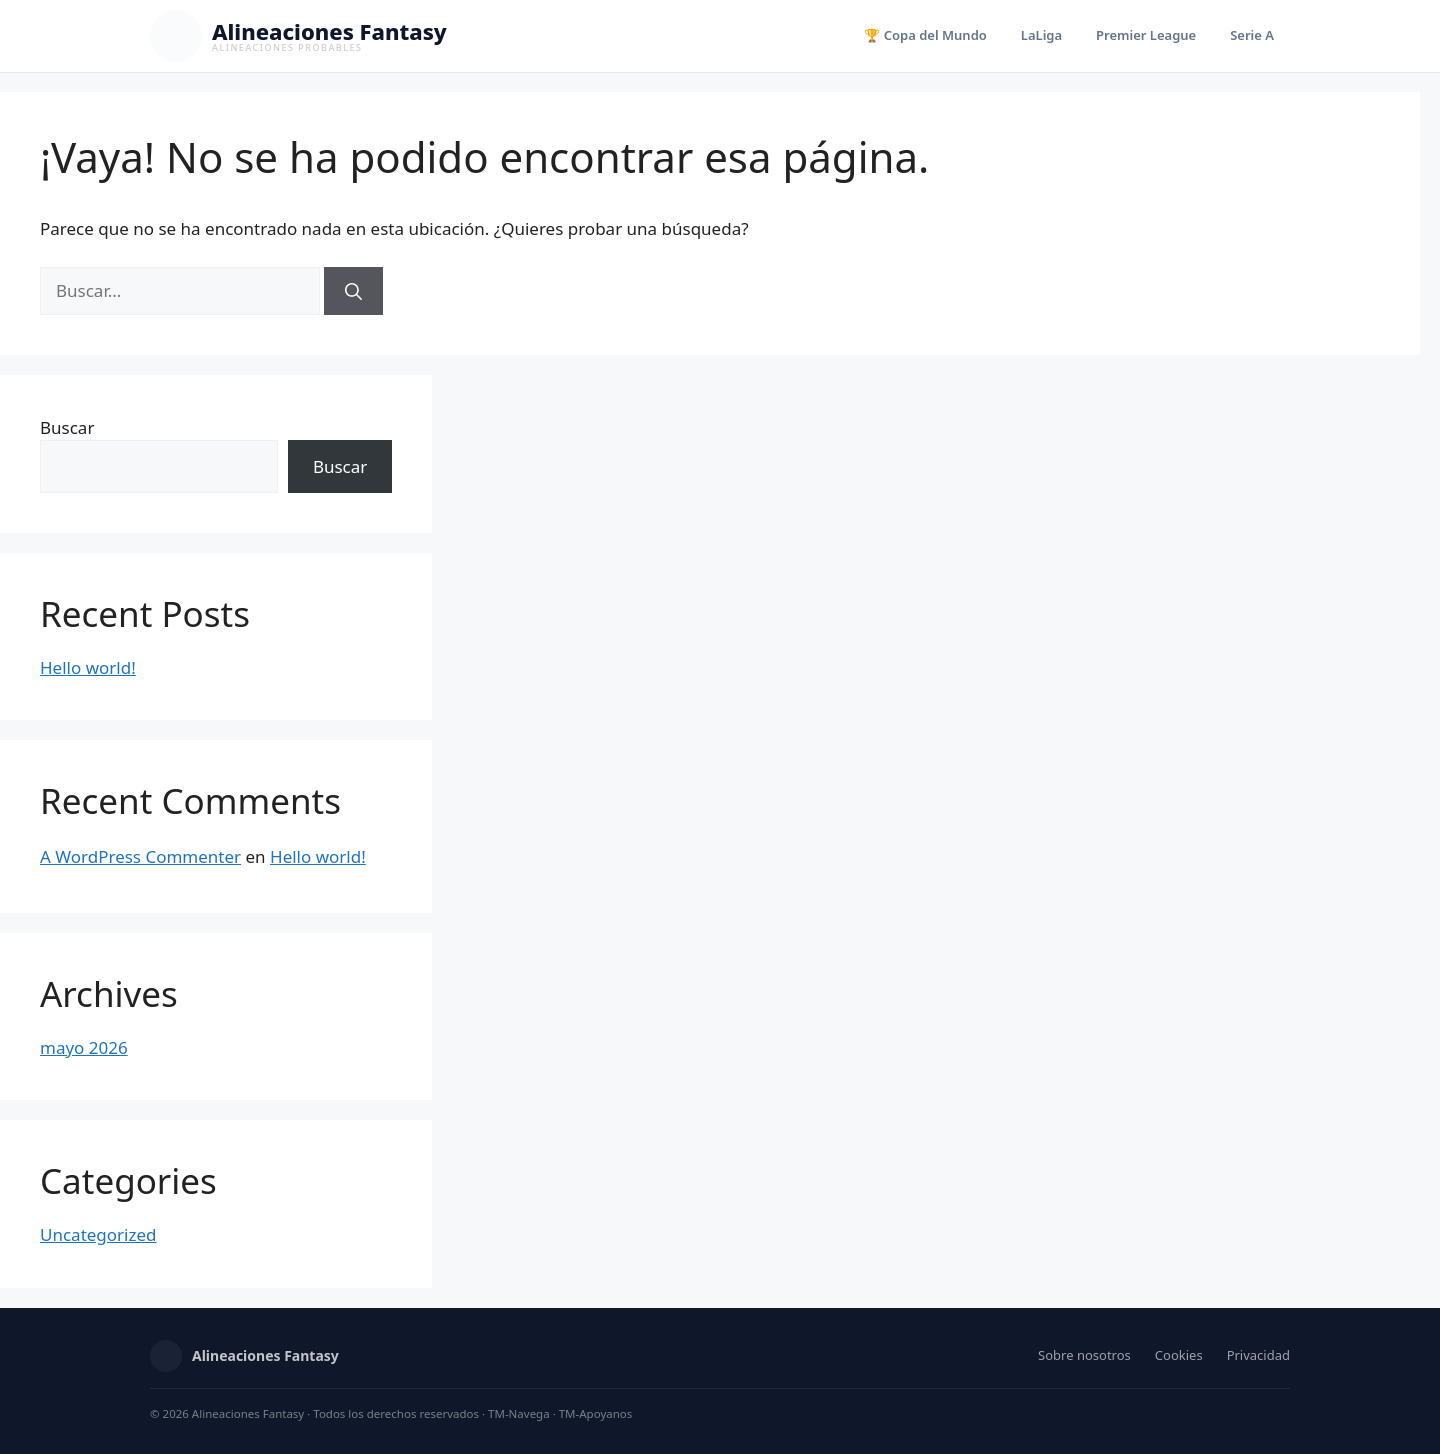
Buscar (67, 427)
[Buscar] (353, 291)
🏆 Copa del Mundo (925, 35)
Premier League (1146, 35)
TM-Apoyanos (596, 1413)
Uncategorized (98, 1234)
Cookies (1179, 1355)
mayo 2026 (84, 1047)
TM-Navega (519, 1413)
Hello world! (88, 667)
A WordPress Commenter (140, 856)
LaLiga (1041, 35)
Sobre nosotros (1084, 1355)
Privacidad (1258, 1355)
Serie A (1252, 35)
